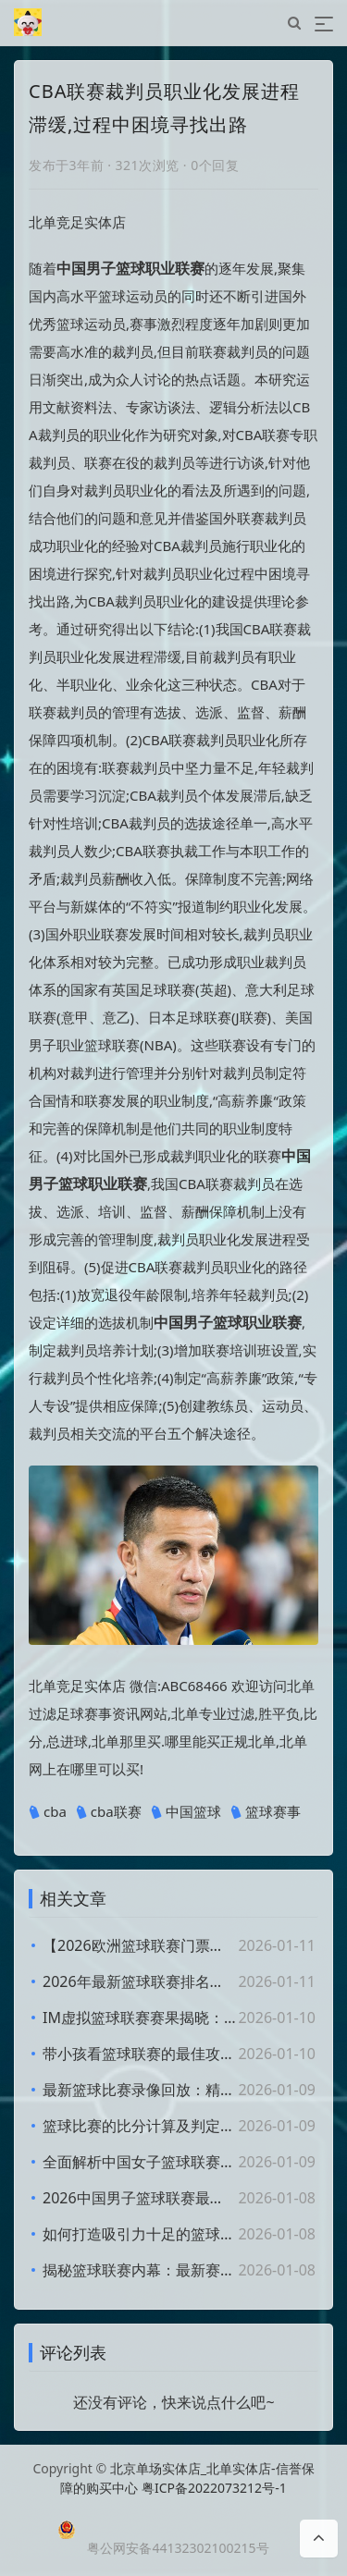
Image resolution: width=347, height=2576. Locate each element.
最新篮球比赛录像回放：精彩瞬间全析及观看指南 (139, 2089)
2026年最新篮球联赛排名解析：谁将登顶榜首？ (139, 1981)
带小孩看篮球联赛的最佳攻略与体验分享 (139, 2053)
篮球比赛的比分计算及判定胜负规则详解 (139, 2126)
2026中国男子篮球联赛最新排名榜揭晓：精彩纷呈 (139, 2198)
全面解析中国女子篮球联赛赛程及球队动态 (139, 2162)
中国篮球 (186, 1812)
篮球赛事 (265, 1812)
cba (48, 1812)
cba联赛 (109, 1812)
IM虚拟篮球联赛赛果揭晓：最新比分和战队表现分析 (139, 2017)
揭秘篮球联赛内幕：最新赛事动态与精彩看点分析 (139, 2270)
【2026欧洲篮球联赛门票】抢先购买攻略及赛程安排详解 (139, 1945)
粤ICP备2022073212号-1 (214, 2487)
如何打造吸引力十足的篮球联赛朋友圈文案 (139, 2234)
